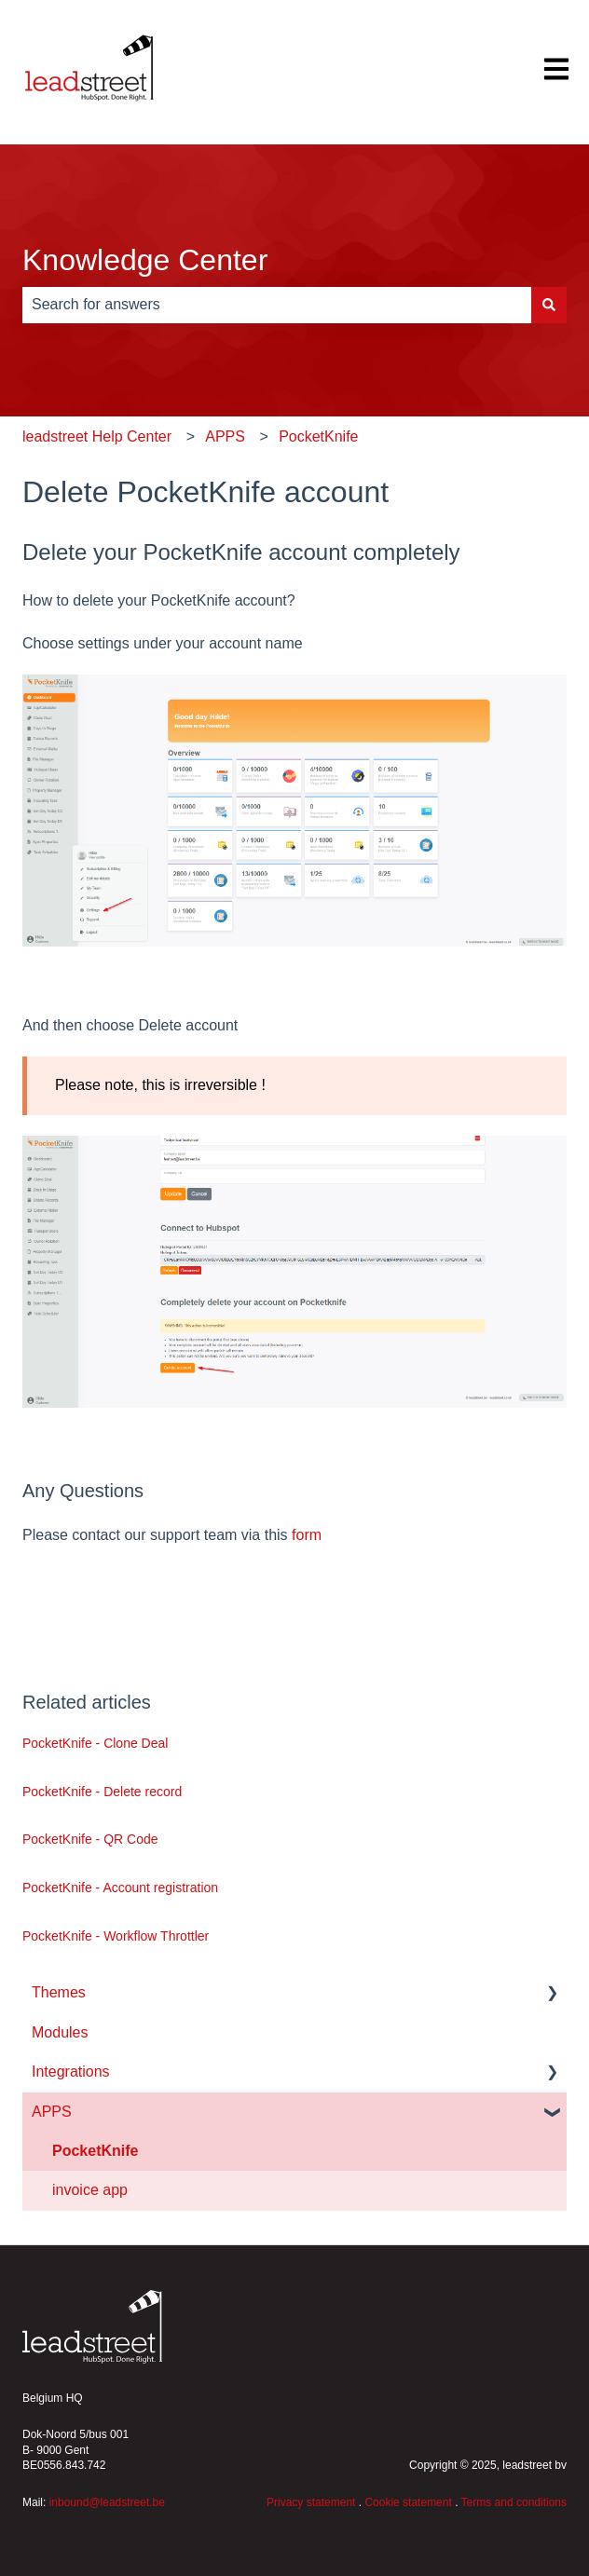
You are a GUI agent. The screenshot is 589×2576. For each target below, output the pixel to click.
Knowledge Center (144, 260)
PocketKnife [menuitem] (95, 2151)
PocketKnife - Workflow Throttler (115, 1936)
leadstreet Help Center (96, 436)
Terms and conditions (514, 2502)
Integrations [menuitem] (71, 2071)
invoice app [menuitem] (90, 2190)
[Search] (549, 304)
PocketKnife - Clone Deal (95, 1743)
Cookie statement (407, 2502)
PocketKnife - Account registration (120, 1887)
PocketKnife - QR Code (90, 1839)
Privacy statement (311, 2502)
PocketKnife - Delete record (102, 1791)
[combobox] (276, 304)
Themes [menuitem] (59, 1992)
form (307, 1535)
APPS (225, 436)
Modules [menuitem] (60, 2032)
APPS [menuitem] (52, 2111)
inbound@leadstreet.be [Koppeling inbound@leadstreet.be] (107, 2502)
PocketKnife (318, 436)
